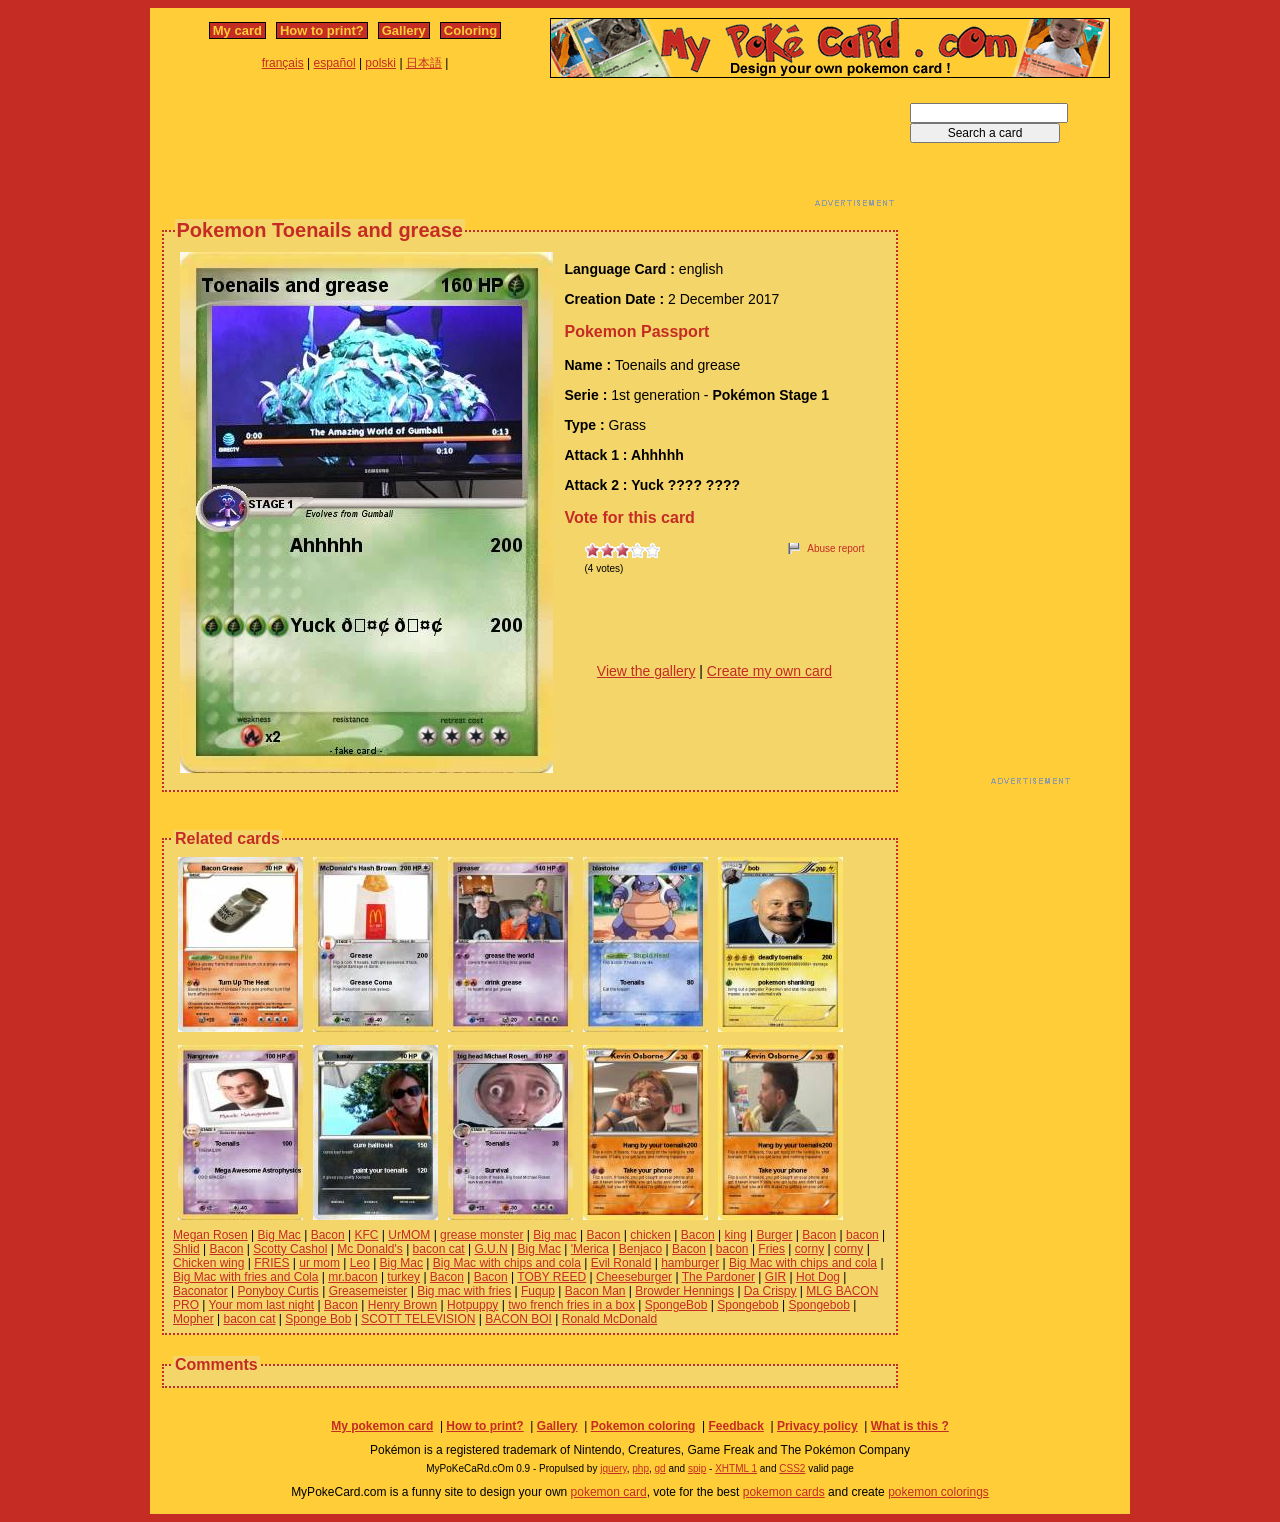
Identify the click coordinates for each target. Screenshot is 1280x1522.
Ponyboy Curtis (278, 1291)
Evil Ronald (621, 1263)
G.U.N (490, 1249)
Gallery (404, 30)
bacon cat (439, 1249)
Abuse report (835, 548)
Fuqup (538, 1291)
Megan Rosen (210, 1235)
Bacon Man (595, 1291)
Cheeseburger (634, 1277)
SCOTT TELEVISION (418, 1319)
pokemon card (609, 1492)
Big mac (554, 1235)
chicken (650, 1235)
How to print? (322, 30)
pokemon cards (784, 1492)
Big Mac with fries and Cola (245, 1277)
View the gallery (646, 671)
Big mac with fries (464, 1291)
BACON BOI (518, 1319)
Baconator (200, 1291)
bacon (862, 1235)
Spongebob (747, 1305)
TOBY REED (551, 1277)
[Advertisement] (530, 148)
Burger (774, 1235)
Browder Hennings (684, 1291)
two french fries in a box (571, 1305)
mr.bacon (352, 1277)
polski (380, 63)
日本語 (424, 63)
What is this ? (910, 1426)
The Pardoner (718, 1277)
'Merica (590, 1249)
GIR (775, 1277)
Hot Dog (818, 1277)
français (283, 63)
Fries (771, 1249)
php (640, 1468)
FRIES (271, 1263)
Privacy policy (817, 1426)
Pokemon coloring (643, 1426)
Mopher (193, 1319)
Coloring (470, 30)
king (736, 1235)
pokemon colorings (938, 1492)
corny (809, 1249)
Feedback (735, 1426)
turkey (403, 1277)
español (335, 63)
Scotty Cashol (290, 1249)
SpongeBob (676, 1305)
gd (660, 1468)
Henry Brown (402, 1305)
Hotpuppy (472, 1305)
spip (697, 1468)
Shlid (186, 1249)
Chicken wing (208, 1263)
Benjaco (640, 1249)
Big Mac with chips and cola (507, 1263)
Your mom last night (262, 1305)
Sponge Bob (318, 1319)
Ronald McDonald (609, 1319)
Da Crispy (770, 1291)
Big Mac (279, 1235)
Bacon (328, 1235)
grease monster (481, 1235)
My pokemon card (382, 1426)
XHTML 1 (736, 1468)
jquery (613, 1468)
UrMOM (409, 1235)
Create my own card (769, 671)
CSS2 (792, 1468)
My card (237, 30)
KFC (367, 1235)
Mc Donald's (370, 1249)
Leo (360, 1263)
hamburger (690, 1263)
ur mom (319, 1263)
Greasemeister (368, 1291)
